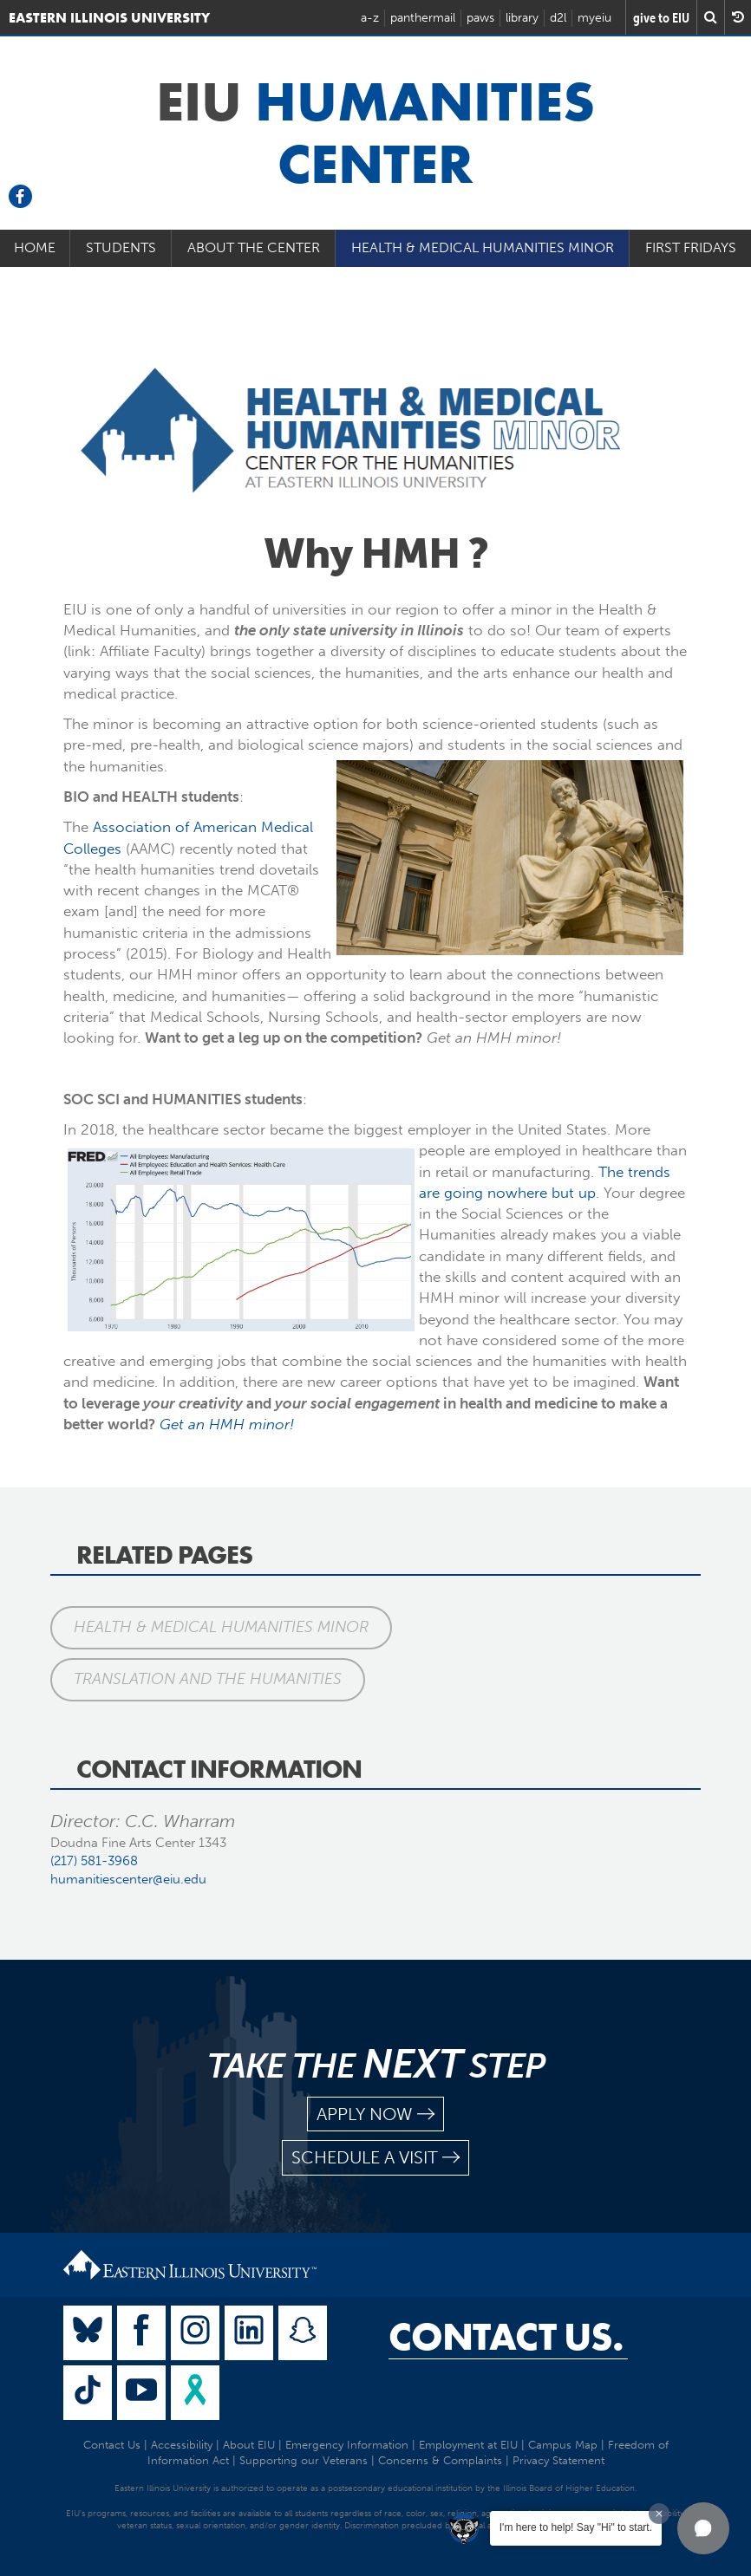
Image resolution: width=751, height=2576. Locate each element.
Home (35, 247)
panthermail (422, 17)
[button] (703, 2528)
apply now (375, 2114)
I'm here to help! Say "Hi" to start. (576, 2527)
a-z (370, 17)
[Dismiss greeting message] (659, 2513)
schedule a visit (375, 2158)
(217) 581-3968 (94, 1861)
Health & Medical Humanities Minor (482, 247)
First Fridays (690, 247)
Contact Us (111, 2444)
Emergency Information (346, 2444)
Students (121, 247)
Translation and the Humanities (208, 1678)
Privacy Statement (558, 2460)
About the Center (253, 247)
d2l (558, 17)
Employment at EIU (468, 2444)
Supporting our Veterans (303, 2460)
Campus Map (563, 2444)
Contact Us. (506, 2337)
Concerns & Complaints (440, 2460)
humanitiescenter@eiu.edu (128, 1879)
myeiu (594, 17)
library (522, 17)
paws (480, 17)
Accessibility (181, 2444)
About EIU (249, 2444)
